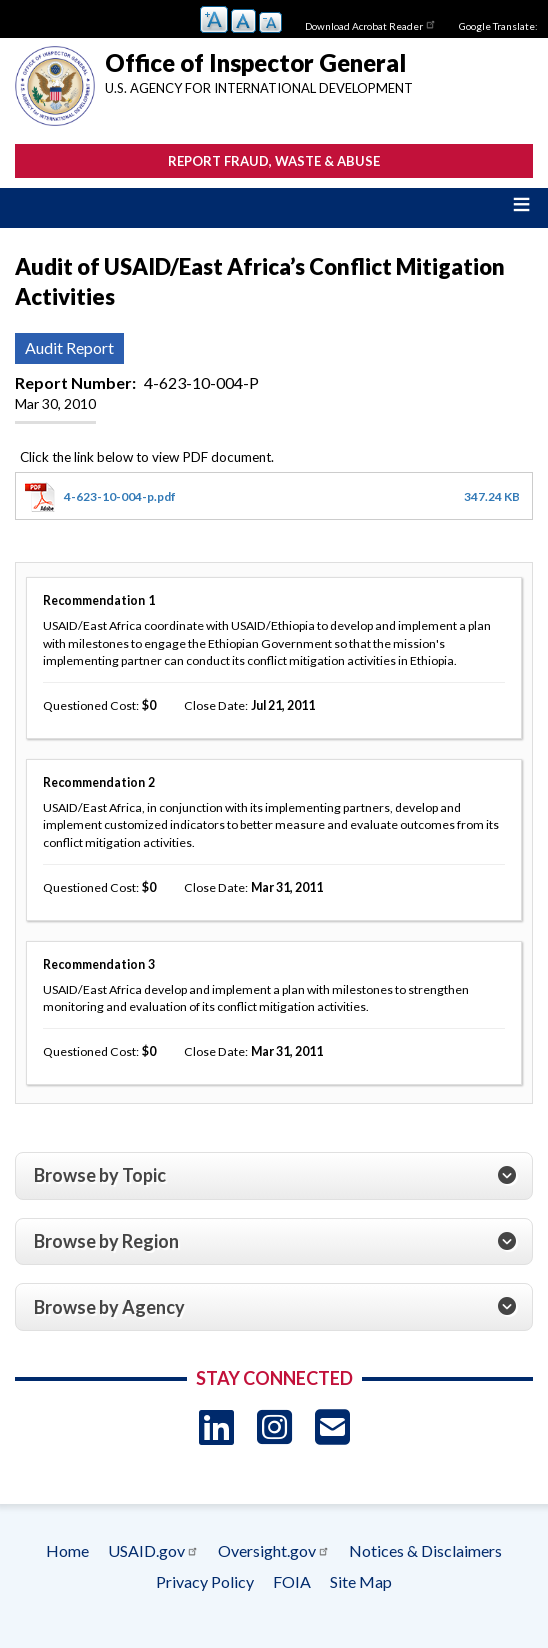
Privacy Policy (205, 1581)
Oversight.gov (274, 1550)
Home (67, 1550)
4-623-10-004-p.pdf (120, 496)
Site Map (361, 1581)
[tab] (274, 1176)
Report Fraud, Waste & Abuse (274, 161)
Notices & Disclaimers (425, 1550)
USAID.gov (153, 1550)
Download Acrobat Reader (371, 24)
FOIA (292, 1581)
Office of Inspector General (255, 62)
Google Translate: (498, 26)
